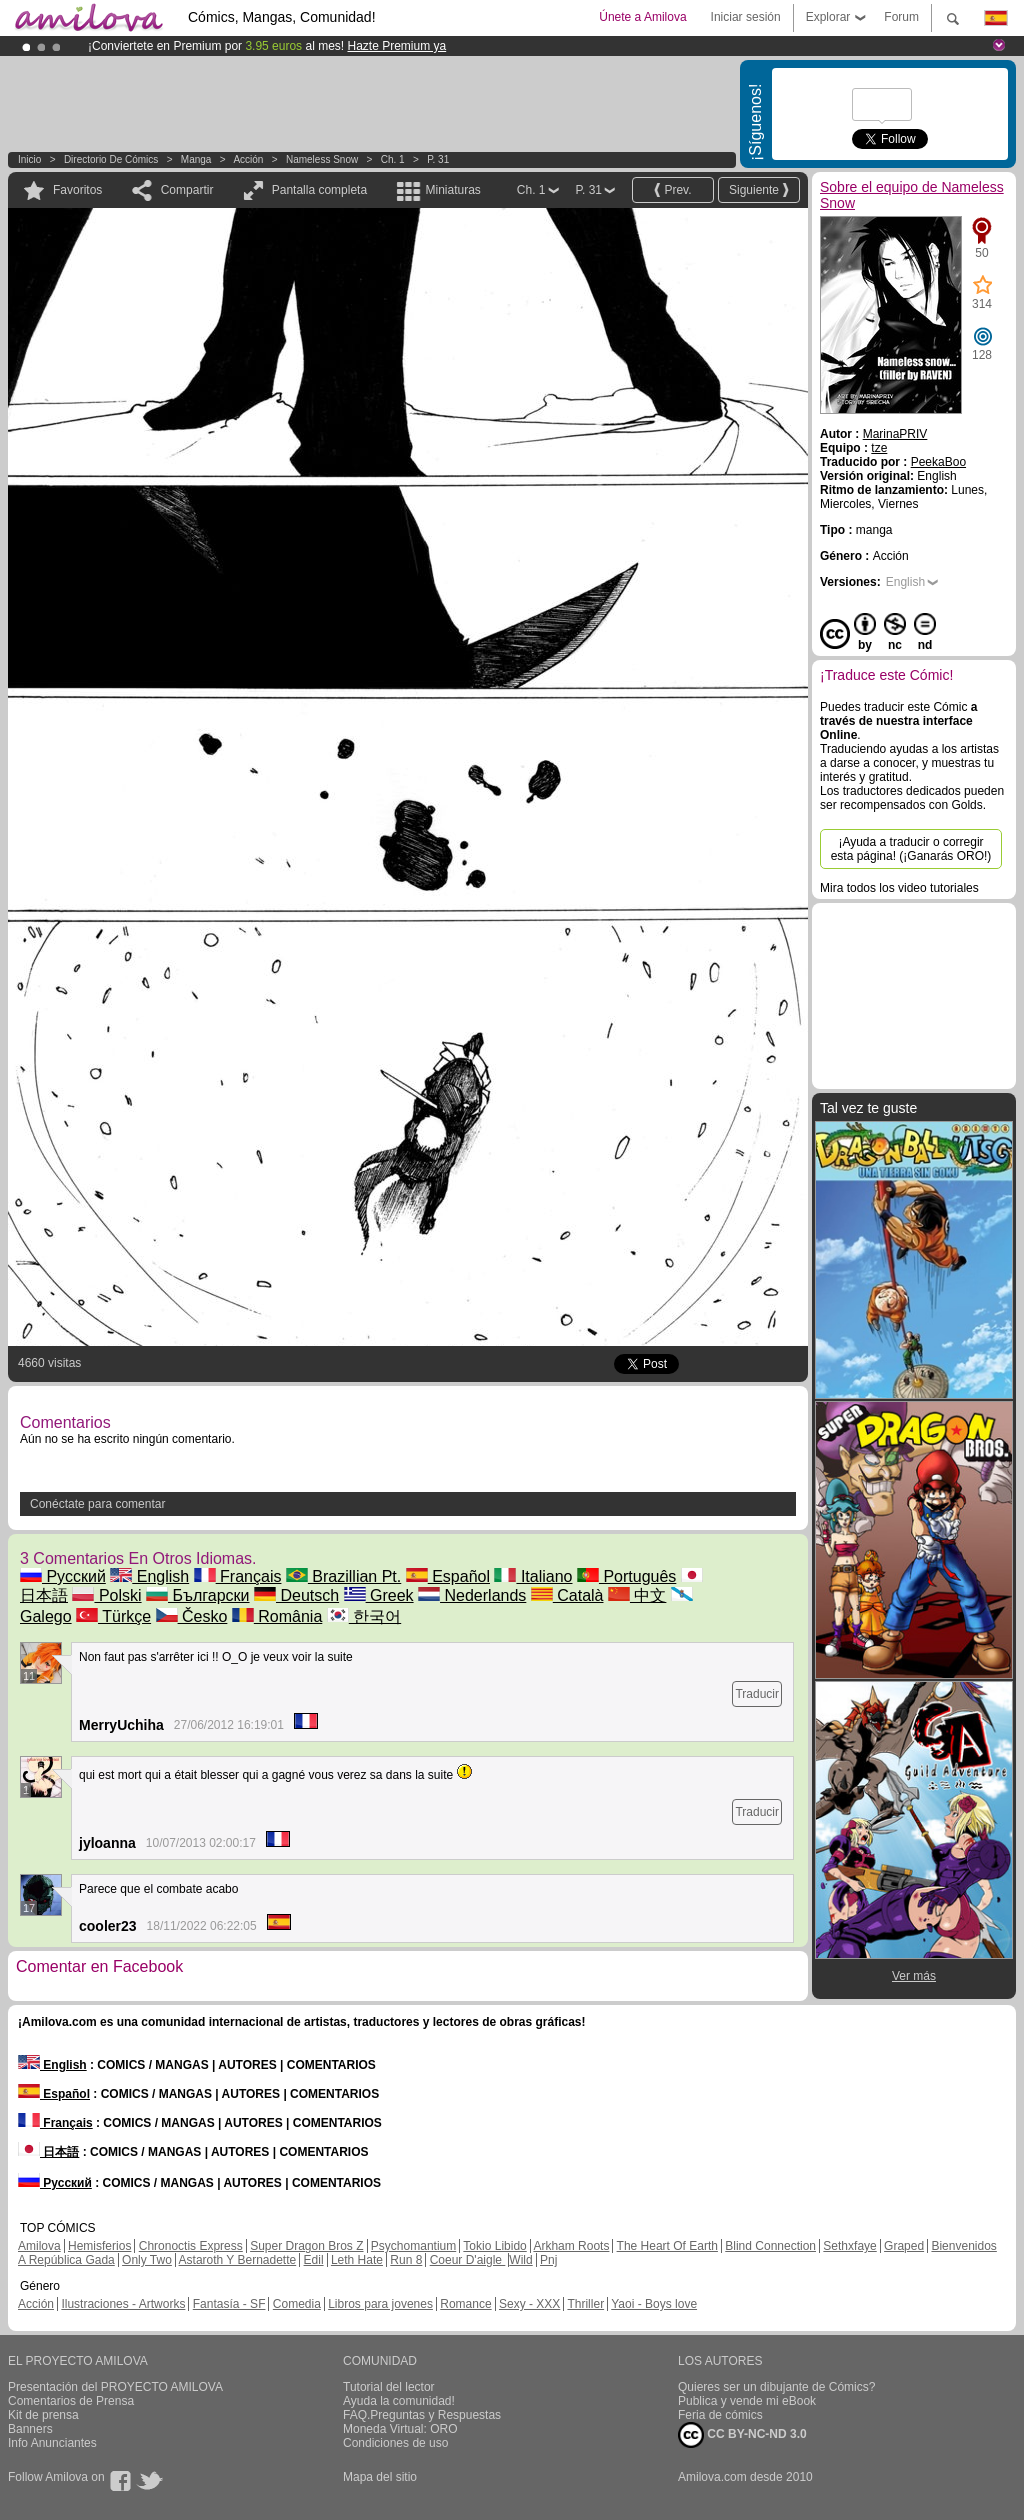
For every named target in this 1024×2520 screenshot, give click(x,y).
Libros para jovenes (380, 2304)
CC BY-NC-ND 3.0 (742, 2435)
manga (196, 159)
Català (567, 1595)
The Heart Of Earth (667, 2246)
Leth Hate (357, 2260)
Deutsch (296, 1595)
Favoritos (77, 190)
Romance (465, 2304)
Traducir (757, 1694)
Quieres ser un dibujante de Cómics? (776, 2387)
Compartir (187, 190)
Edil (314, 2260)
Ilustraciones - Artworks (123, 2304)
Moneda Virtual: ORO (400, 2429)
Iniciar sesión (746, 17)
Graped (904, 2246)
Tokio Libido (494, 2246)
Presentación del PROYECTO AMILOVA (115, 2387)
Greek (379, 1595)
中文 (637, 1595)
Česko (192, 1616)
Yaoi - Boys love (654, 2304)
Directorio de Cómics (111, 159)
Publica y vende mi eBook (747, 2401)
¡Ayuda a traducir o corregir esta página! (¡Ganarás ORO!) (911, 849)
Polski (106, 1595)
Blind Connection (770, 2246)
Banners (30, 2429)
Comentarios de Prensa (71, 2401)
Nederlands (472, 1595)
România (277, 1616)
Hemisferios (99, 2246)
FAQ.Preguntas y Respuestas (422, 2415)
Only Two (147, 2260)
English (149, 1576)
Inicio (29, 159)
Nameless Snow (322, 159)
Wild (520, 2260)
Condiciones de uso (395, 2443)
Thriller (585, 2304)
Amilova (39, 2246)
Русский (63, 1576)
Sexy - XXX (529, 2304)
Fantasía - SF (229, 2304)
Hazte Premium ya (396, 46)
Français (238, 1576)
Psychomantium (413, 2246)
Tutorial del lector (389, 2387)
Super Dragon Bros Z (306, 2246)
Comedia (297, 2304)
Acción (248, 159)
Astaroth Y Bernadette (238, 2260)
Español (448, 1576)
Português (626, 1576)
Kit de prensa (43, 2415)
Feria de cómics (720, 2415)
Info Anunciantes (52, 2443)
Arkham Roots (571, 2246)
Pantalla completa (319, 190)
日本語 (48, 2152)
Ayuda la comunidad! (399, 2401)
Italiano (533, 1576)
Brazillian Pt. (343, 1576)
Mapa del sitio (380, 2477)
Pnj (548, 2260)
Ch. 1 (393, 159)
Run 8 (406, 2260)
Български (198, 1595)
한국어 (364, 1616)
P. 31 (438, 159)
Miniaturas (452, 190)
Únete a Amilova (642, 17)
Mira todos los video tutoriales (899, 888)
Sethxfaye (849, 2246)
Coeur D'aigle (468, 2260)
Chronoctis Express (191, 2246)
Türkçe (113, 1616)
